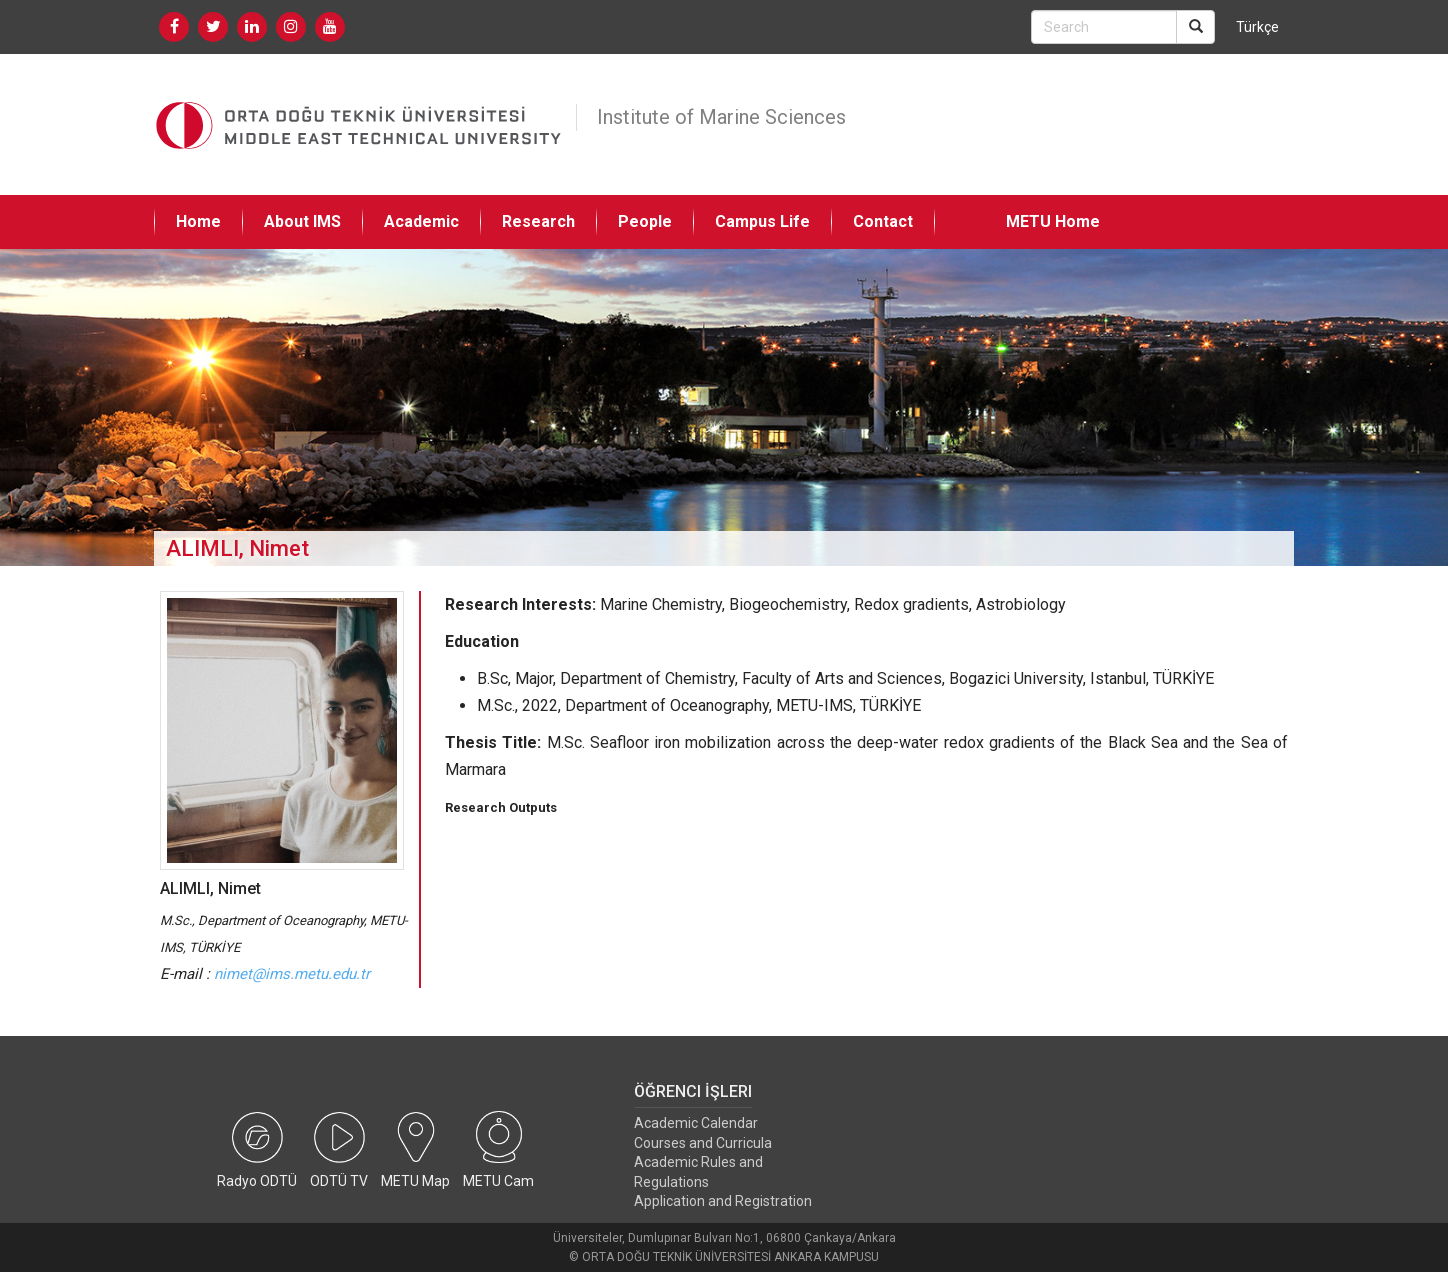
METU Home (1053, 221)
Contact (883, 221)
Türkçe (1257, 27)
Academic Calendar (696, 1123)
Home (198, 221)
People (645, 221)
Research (538, 221)
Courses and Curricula (703, 1143)
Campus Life (762, 221)
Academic (421, 221)
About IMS (302, 221)
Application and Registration (723, 1201)
